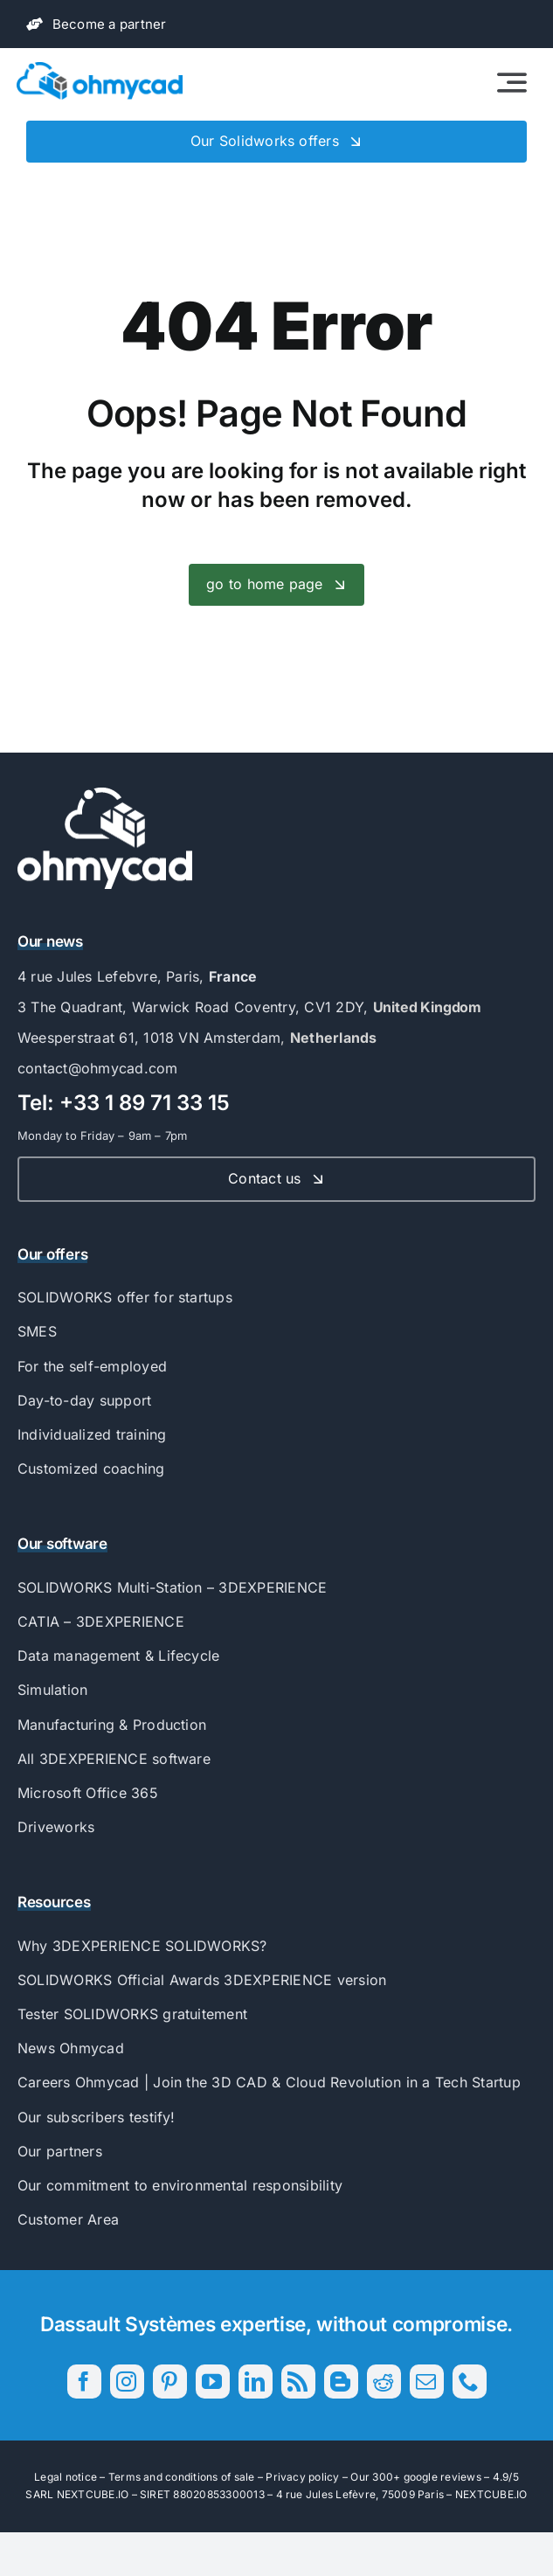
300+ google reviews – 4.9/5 (445, 2476)
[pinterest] (170, 2381)
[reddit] (384, 2381)
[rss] (298, 2381)
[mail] (427, 2381)
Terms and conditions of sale (181, 2476)
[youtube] (213, 2381)
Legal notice (65, 2476)
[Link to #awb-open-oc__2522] (512, 82)
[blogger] (341, 2381)
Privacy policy (302, 2476)
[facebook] (84, 2381)
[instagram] (127, 2381)
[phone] (470, 2381)
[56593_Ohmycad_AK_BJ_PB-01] (100, 69)
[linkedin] (255, 2381)
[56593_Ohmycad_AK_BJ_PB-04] (104, 794)
